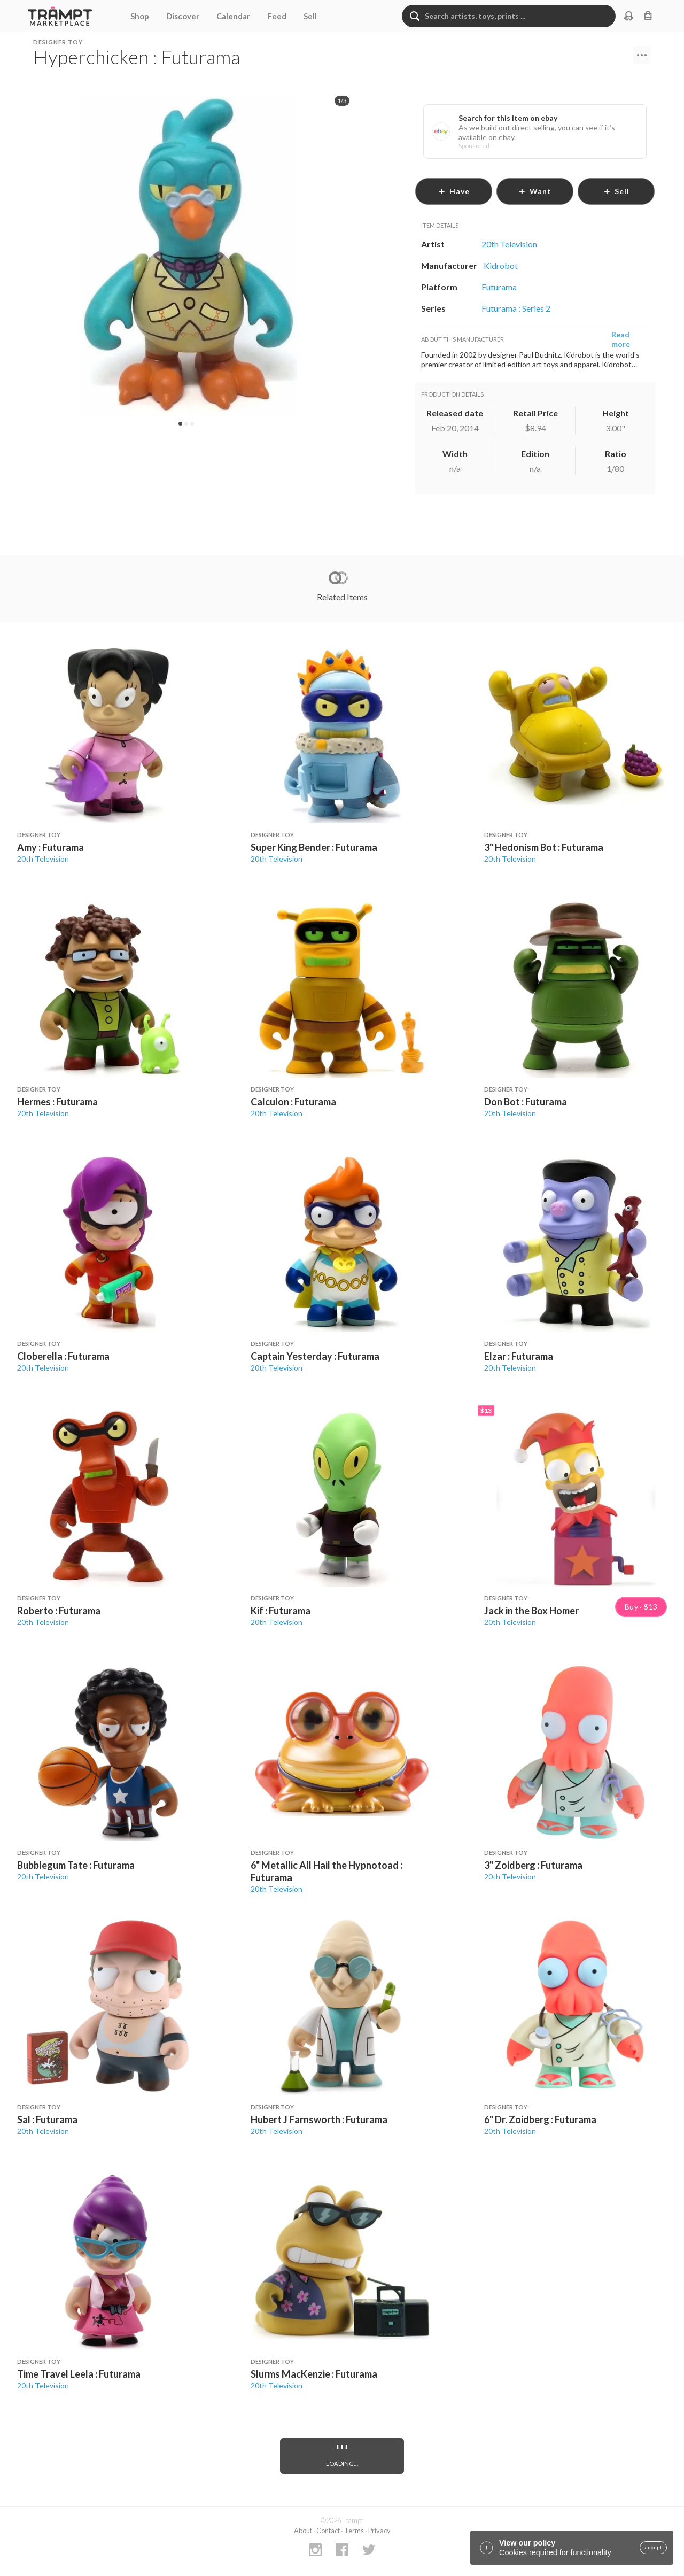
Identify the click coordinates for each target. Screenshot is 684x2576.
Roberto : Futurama (58, 1610)
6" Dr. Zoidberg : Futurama (540, 2119)
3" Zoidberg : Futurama (533, 1865)
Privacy (379, 2530)
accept (653, 2547)
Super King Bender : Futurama (314, 847)
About (303, 2530)
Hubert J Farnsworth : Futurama (319, 2119)
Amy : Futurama (50, 847)
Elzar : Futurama (518, 1356)
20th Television (43, 858)
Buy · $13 (641, 1607)
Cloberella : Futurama (63, 1356)
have (454, 191)
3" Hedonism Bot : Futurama (543, 847)
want (534, 191)
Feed (276, 16)
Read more (620, 339)
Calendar (233, 16)
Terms (354, 2530)
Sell (310, 16)
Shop (139, 16)
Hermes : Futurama (57, 1102)
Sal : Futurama (47, 2119)
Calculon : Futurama (293, 1102)
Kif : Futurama (280, 1610)
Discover (182, 16)
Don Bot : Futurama (525, 1102)
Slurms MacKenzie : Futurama (314, 2374)
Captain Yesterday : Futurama (315, 1356)
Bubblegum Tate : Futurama (76, 1865)
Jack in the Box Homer (531, 1610)
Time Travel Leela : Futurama (79, 2374)
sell (616, 191)
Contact (328, 2530)
